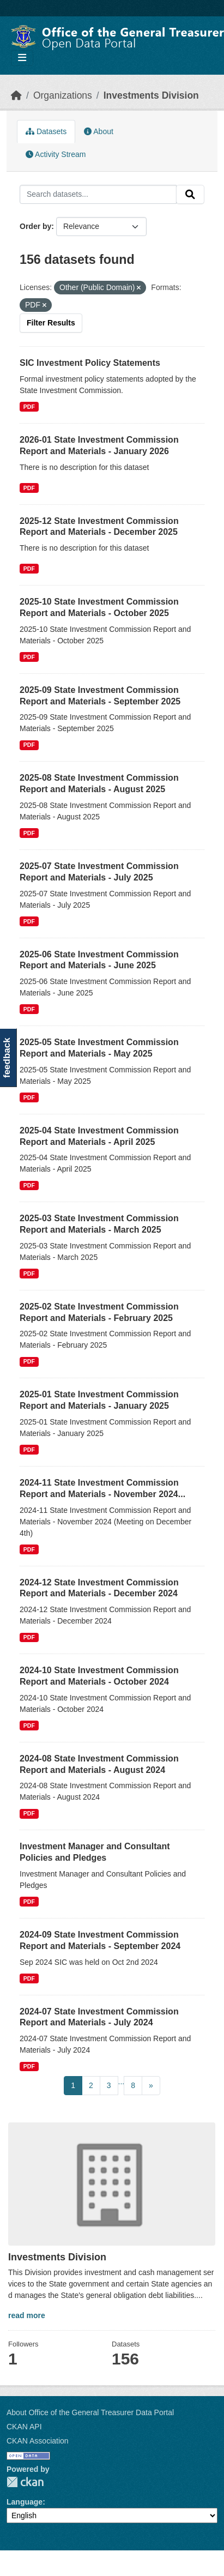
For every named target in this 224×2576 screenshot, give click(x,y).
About (98, 131)
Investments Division (151, 95)
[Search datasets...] (98, 194)
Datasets (46, 131)
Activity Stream (56, 154)
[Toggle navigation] (22, 58)
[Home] (16, 95)
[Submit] (190, 194)
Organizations (62, 95)
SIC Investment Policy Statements (90, 362)
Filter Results (51, 322)
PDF (29, 406)
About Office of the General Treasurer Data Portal (90, 2412)
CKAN (25, 2482)
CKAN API (24, 2426)
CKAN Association (38, 2440)
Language (25, 2501)
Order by (35, 226)
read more (26, 2315)
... (121, 2081)
